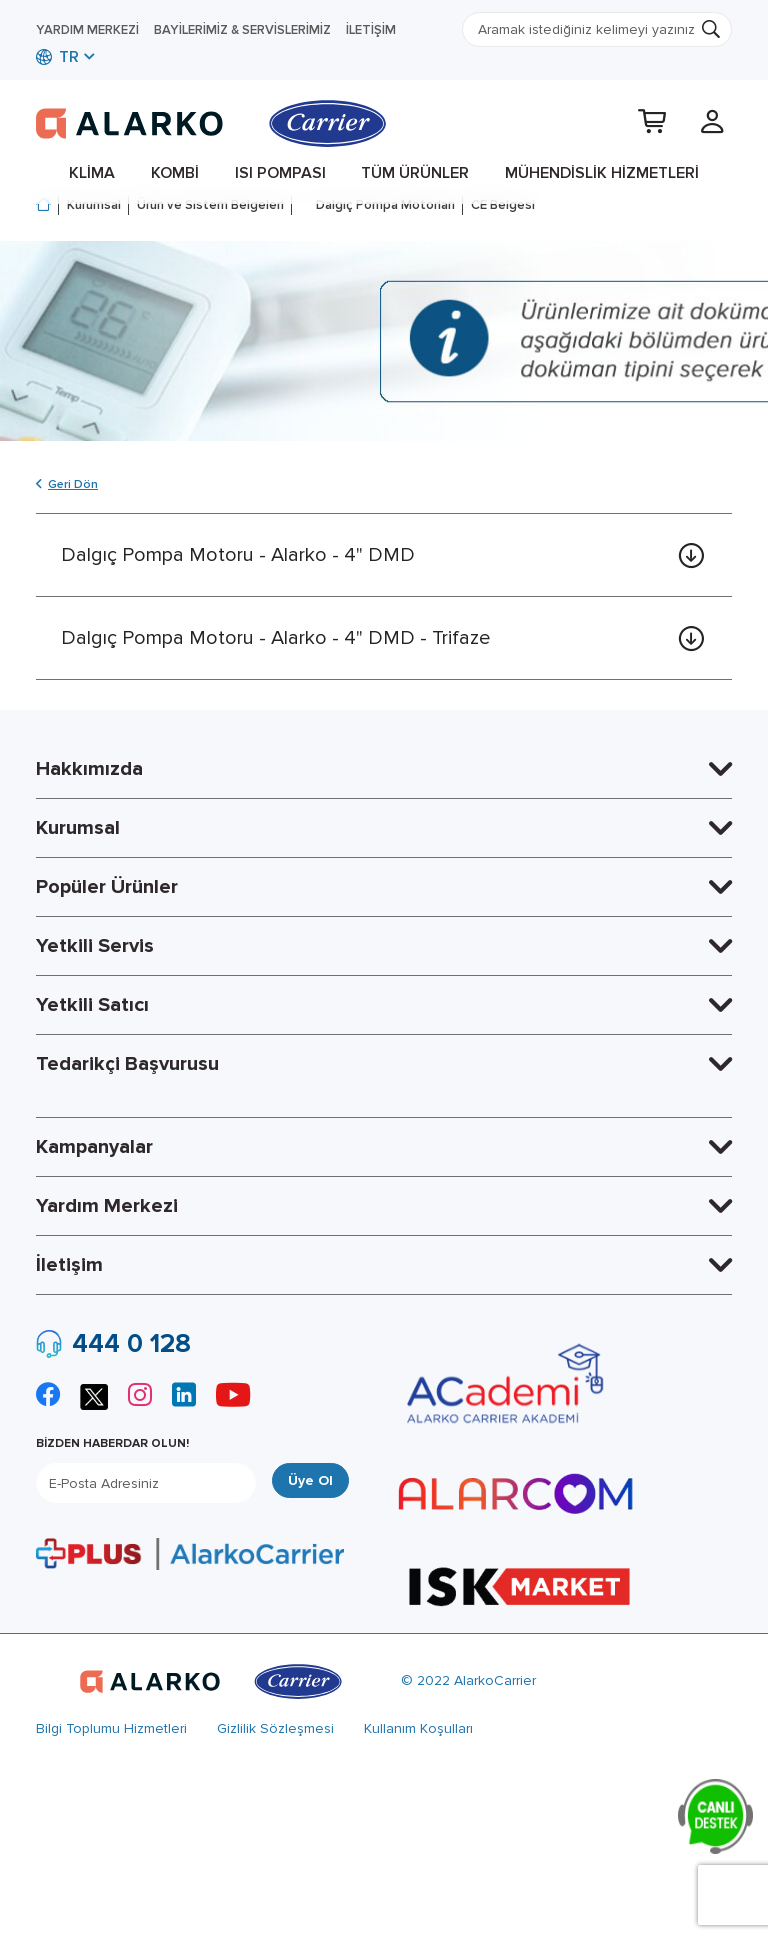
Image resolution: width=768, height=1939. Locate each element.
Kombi (175, 173)
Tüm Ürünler (415, 173)
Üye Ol (310, 1480)
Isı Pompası (280, 173)
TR (57, 57)
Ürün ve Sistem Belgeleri (210, 205)
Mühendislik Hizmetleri (602, 173)
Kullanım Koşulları (418, 1728)
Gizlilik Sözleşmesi (275, 1728)
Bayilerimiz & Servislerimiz (242, 30)
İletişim (371, 30)
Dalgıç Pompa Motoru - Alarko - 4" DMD (238, 555)
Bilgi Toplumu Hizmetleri (111, 1728)
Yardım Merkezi (87, 30)
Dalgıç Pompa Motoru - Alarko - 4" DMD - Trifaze (275, 638)
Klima (92, 173)
